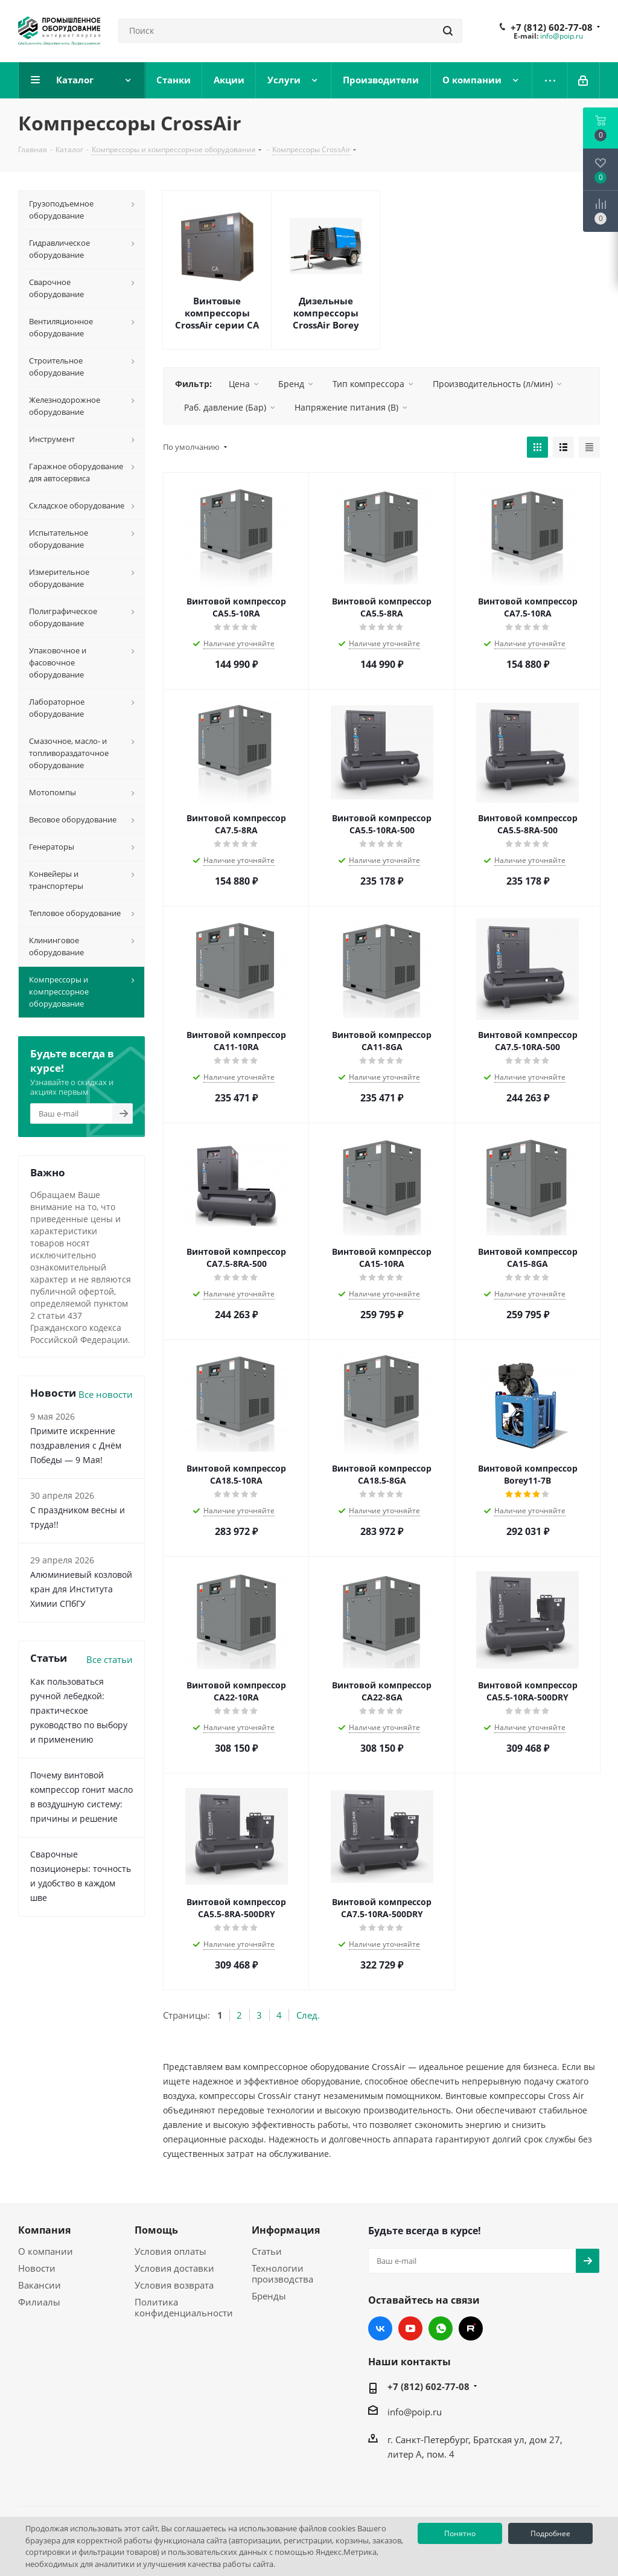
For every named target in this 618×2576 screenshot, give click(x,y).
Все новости (105, 1394)
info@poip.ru (561, 36)
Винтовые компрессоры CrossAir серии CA (217, 313)
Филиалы (39, 2302)
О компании (45, 2251)
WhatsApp (440, 2328)
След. (308, 2015)
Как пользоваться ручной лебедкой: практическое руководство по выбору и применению (78, 1710)
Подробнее (550, 2533)
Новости (37, 2268)
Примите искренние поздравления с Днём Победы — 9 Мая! (75, 1445)
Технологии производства (282, 2273)
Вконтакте (380, 2328)
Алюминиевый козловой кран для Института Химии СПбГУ (81, 1589)
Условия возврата (174, 2285)
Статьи (267, 2251)
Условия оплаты (170, 2251)
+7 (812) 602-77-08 (552, 27)
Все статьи (109, 1659)
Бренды (269, 2296)
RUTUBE (471, 2328)
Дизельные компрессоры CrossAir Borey (326, 313)
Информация (286, 2230)
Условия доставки (174, 2268)
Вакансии (39, 2285)
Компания (44, 2230)
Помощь (156, 2230)
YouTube (410, 2328)
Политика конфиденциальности (184, 2307)
